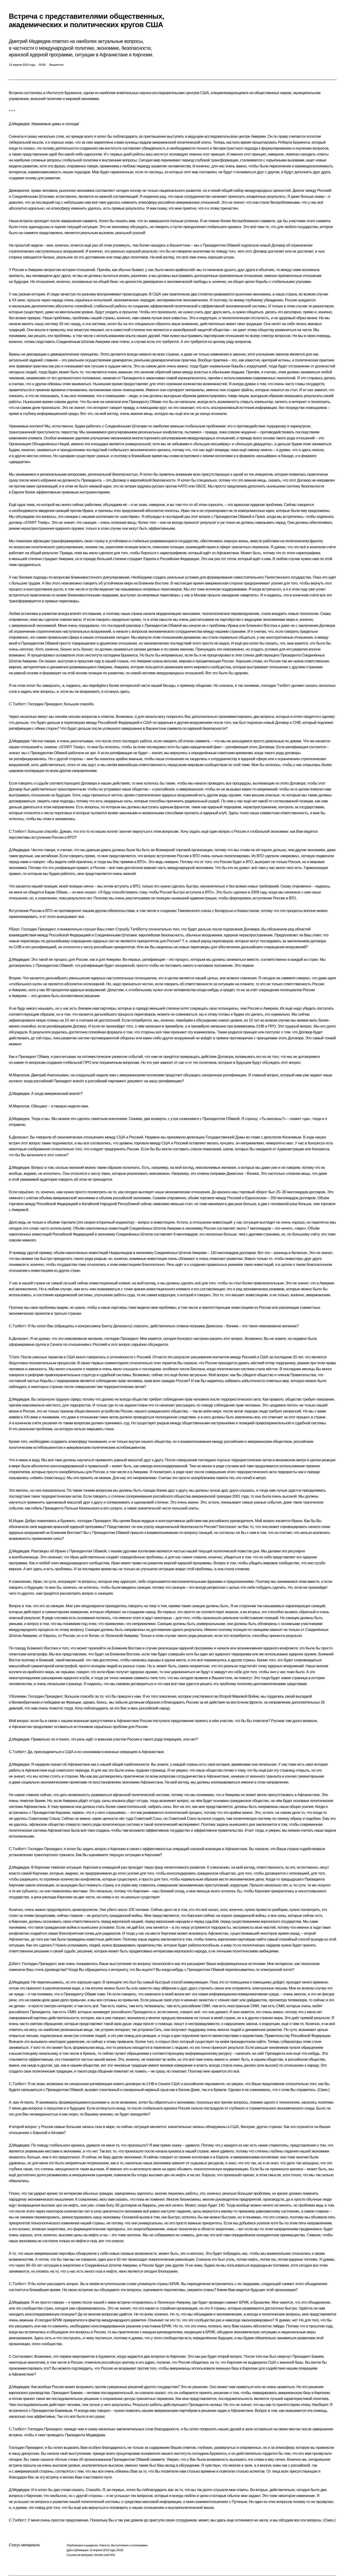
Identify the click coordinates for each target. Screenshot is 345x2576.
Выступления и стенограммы (129, 2545)
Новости (104, 2545)
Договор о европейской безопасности (143, 480)
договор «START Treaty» (29, 522)
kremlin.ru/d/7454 (104, 2555)
